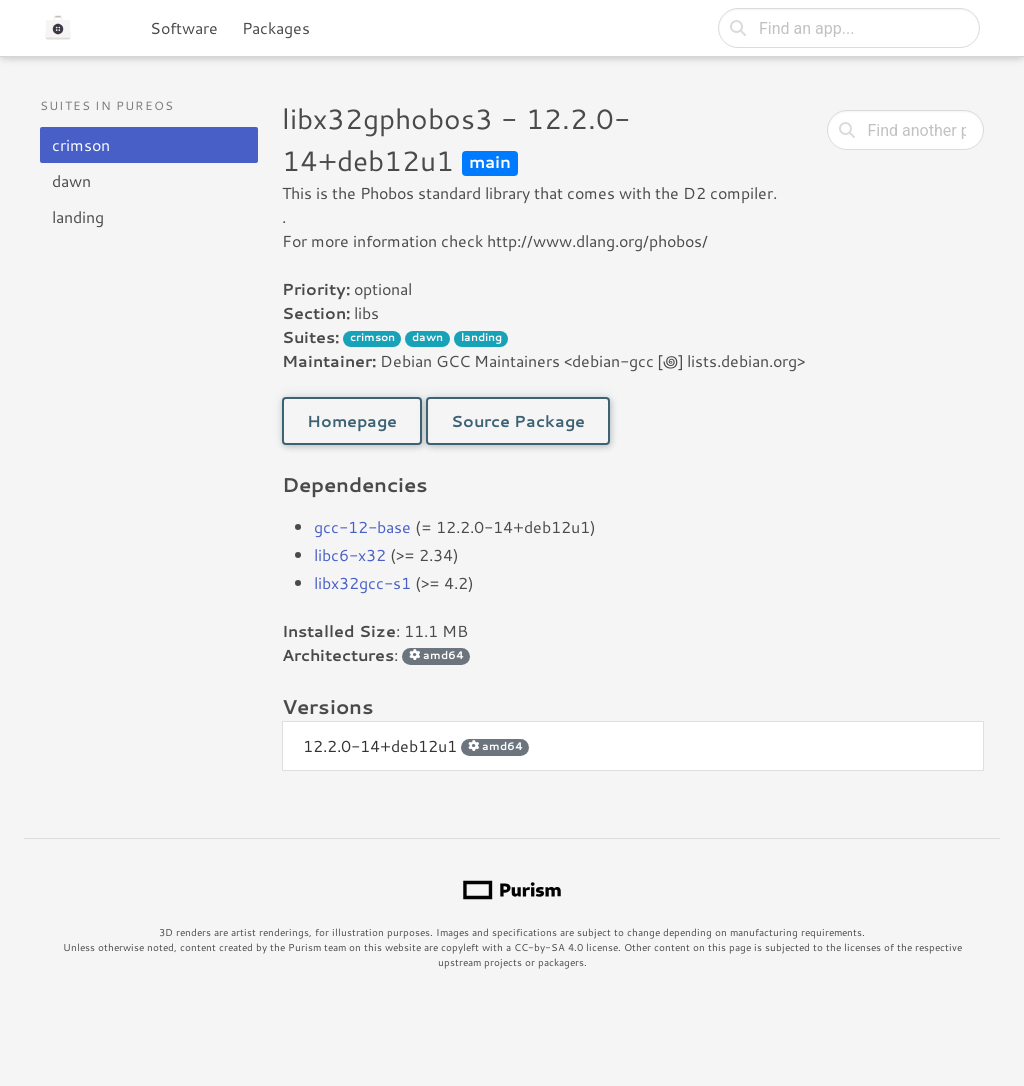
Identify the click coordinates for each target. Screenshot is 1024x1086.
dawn (71, 180)
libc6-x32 (350, 554)
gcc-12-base (362, 526)
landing (78, 216)
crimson (81, 144)
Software (184, 27)
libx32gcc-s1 (362, 582)
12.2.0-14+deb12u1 (416, 745)
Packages (276, 27)
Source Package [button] (518, 420)
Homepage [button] (352, 420)
